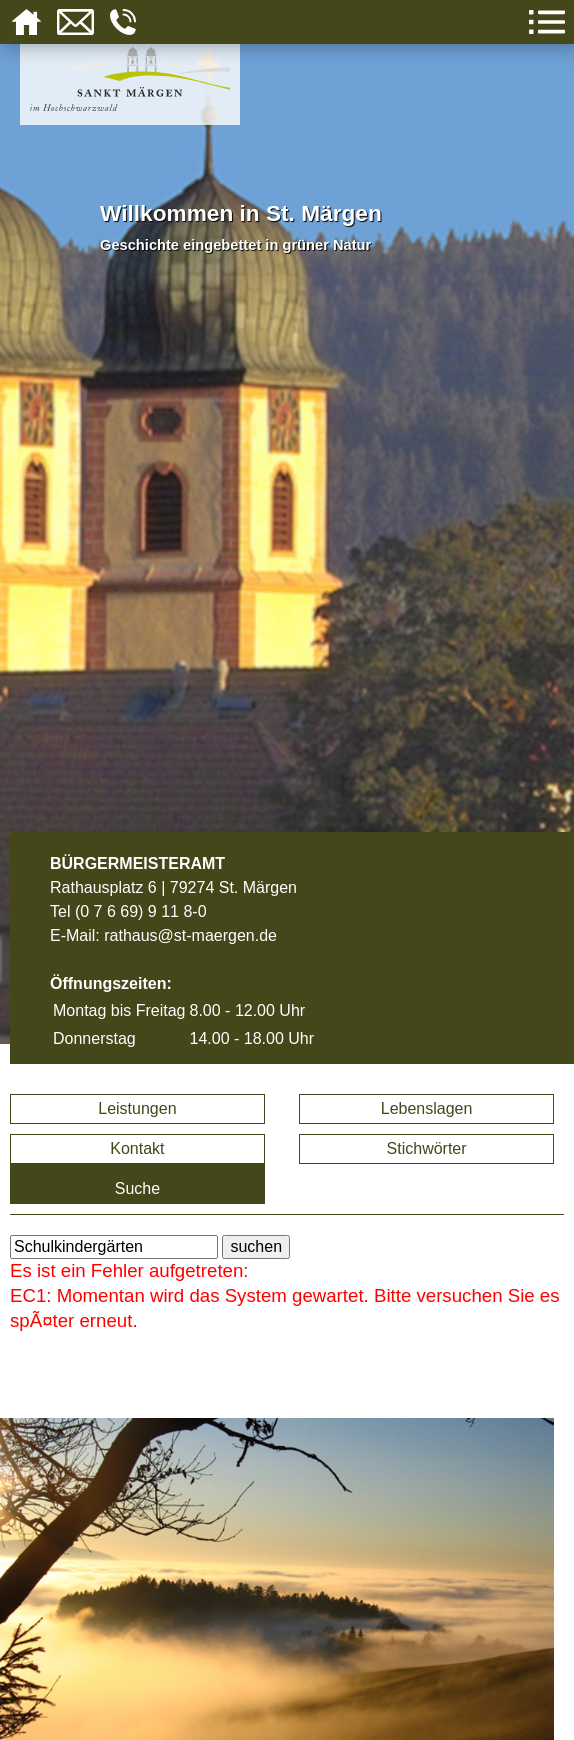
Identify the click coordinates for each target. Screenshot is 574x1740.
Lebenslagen (427, 1108)
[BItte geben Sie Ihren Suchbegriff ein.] (114, 1247)
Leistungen (137, 1108)
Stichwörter (427, 1148)
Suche (137, 1188)
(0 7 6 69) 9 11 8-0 (141, 911)
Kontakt (137, 1148)
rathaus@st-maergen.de (190, 935)
